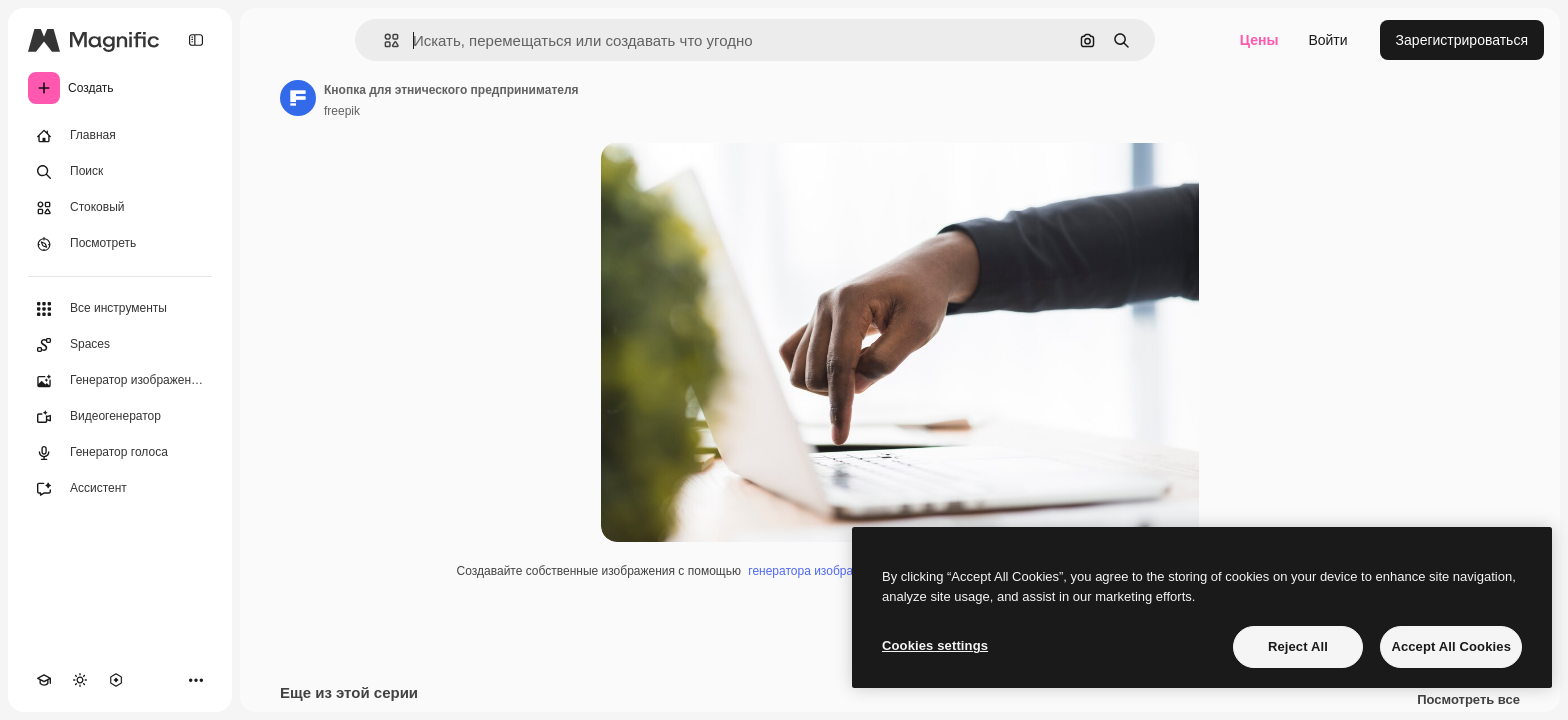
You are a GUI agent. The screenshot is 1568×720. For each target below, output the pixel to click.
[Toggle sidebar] (196, 40)
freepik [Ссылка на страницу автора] (342, 111)
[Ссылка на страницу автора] (298, 98)
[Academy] (44, 680)
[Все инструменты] (120, 309)
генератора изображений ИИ (828, 571)
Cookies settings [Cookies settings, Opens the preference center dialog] (935, 645)
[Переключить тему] (80, 680)
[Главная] (120, 136)
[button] (383, 40)
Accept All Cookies (1451, 646)
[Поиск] (120, 172)
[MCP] (116, 680)
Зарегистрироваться (1462, 40)
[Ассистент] (120, 489)
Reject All (1298, 646)
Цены (1259, 40)
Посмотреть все (1468, 700)
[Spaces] (120, 345)
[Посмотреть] (120, 244)
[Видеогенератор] (120, 417)
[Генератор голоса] (120, 453)
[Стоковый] (120, 208)
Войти (1327, 40)
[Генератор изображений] (120, 381)
